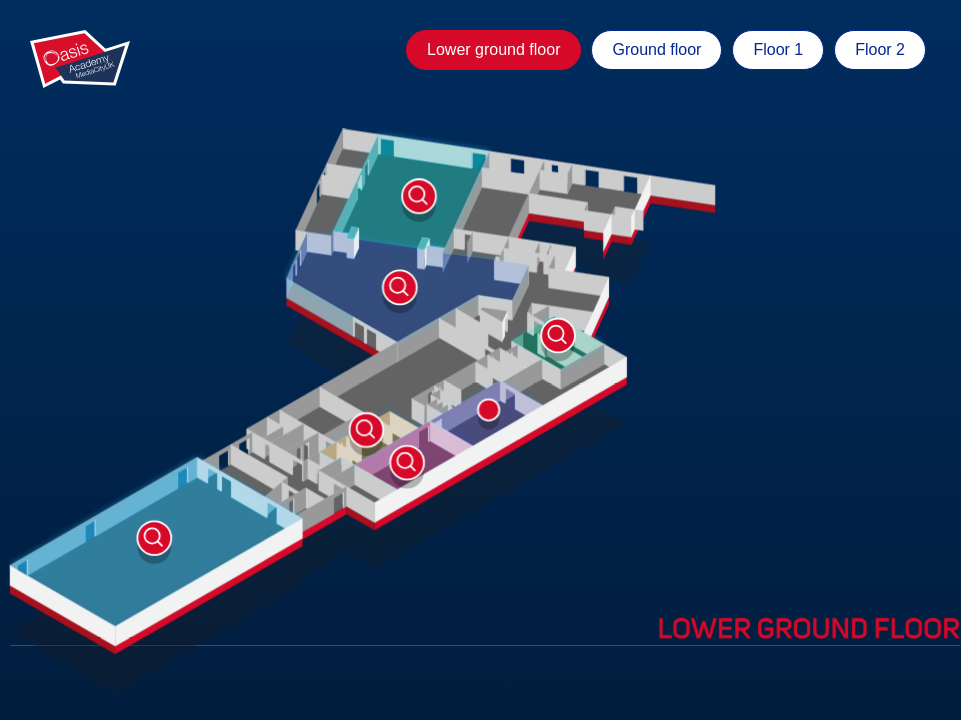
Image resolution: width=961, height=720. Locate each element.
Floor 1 (778, 49)
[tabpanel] (480, 360)
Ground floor (656, 49)
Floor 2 (880, 49)
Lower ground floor (493, 49)
